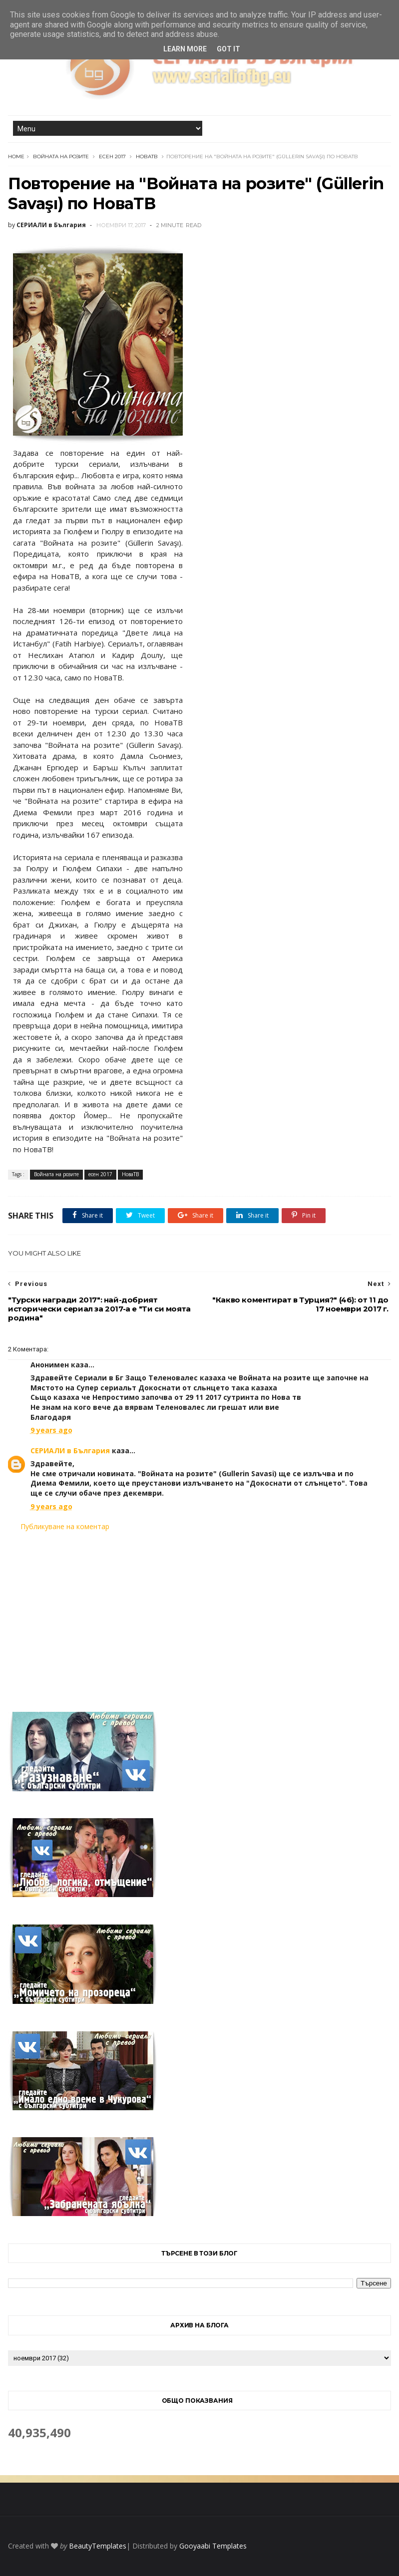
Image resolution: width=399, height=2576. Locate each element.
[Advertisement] (199, 1615)
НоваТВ (147, 156)
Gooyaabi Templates (213, 2546)
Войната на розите (61, 156)
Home (16, 156)
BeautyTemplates (97, 2546)
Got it (228, 49)
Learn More (185, 49)
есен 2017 (112, 156)
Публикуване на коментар (64, 1526)
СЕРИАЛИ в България (70, 1450)
